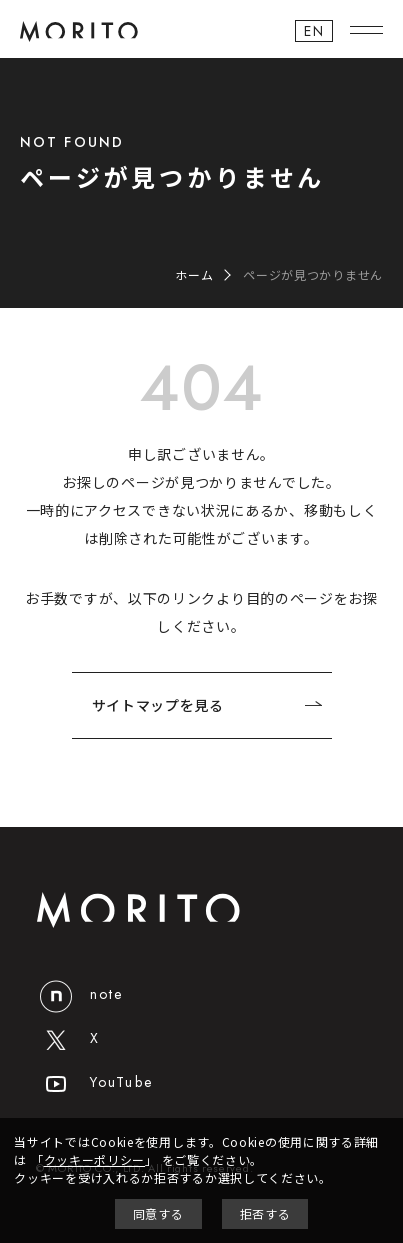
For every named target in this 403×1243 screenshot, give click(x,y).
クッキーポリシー (95, 1159)
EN (314, 31)
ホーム (194, 274)
